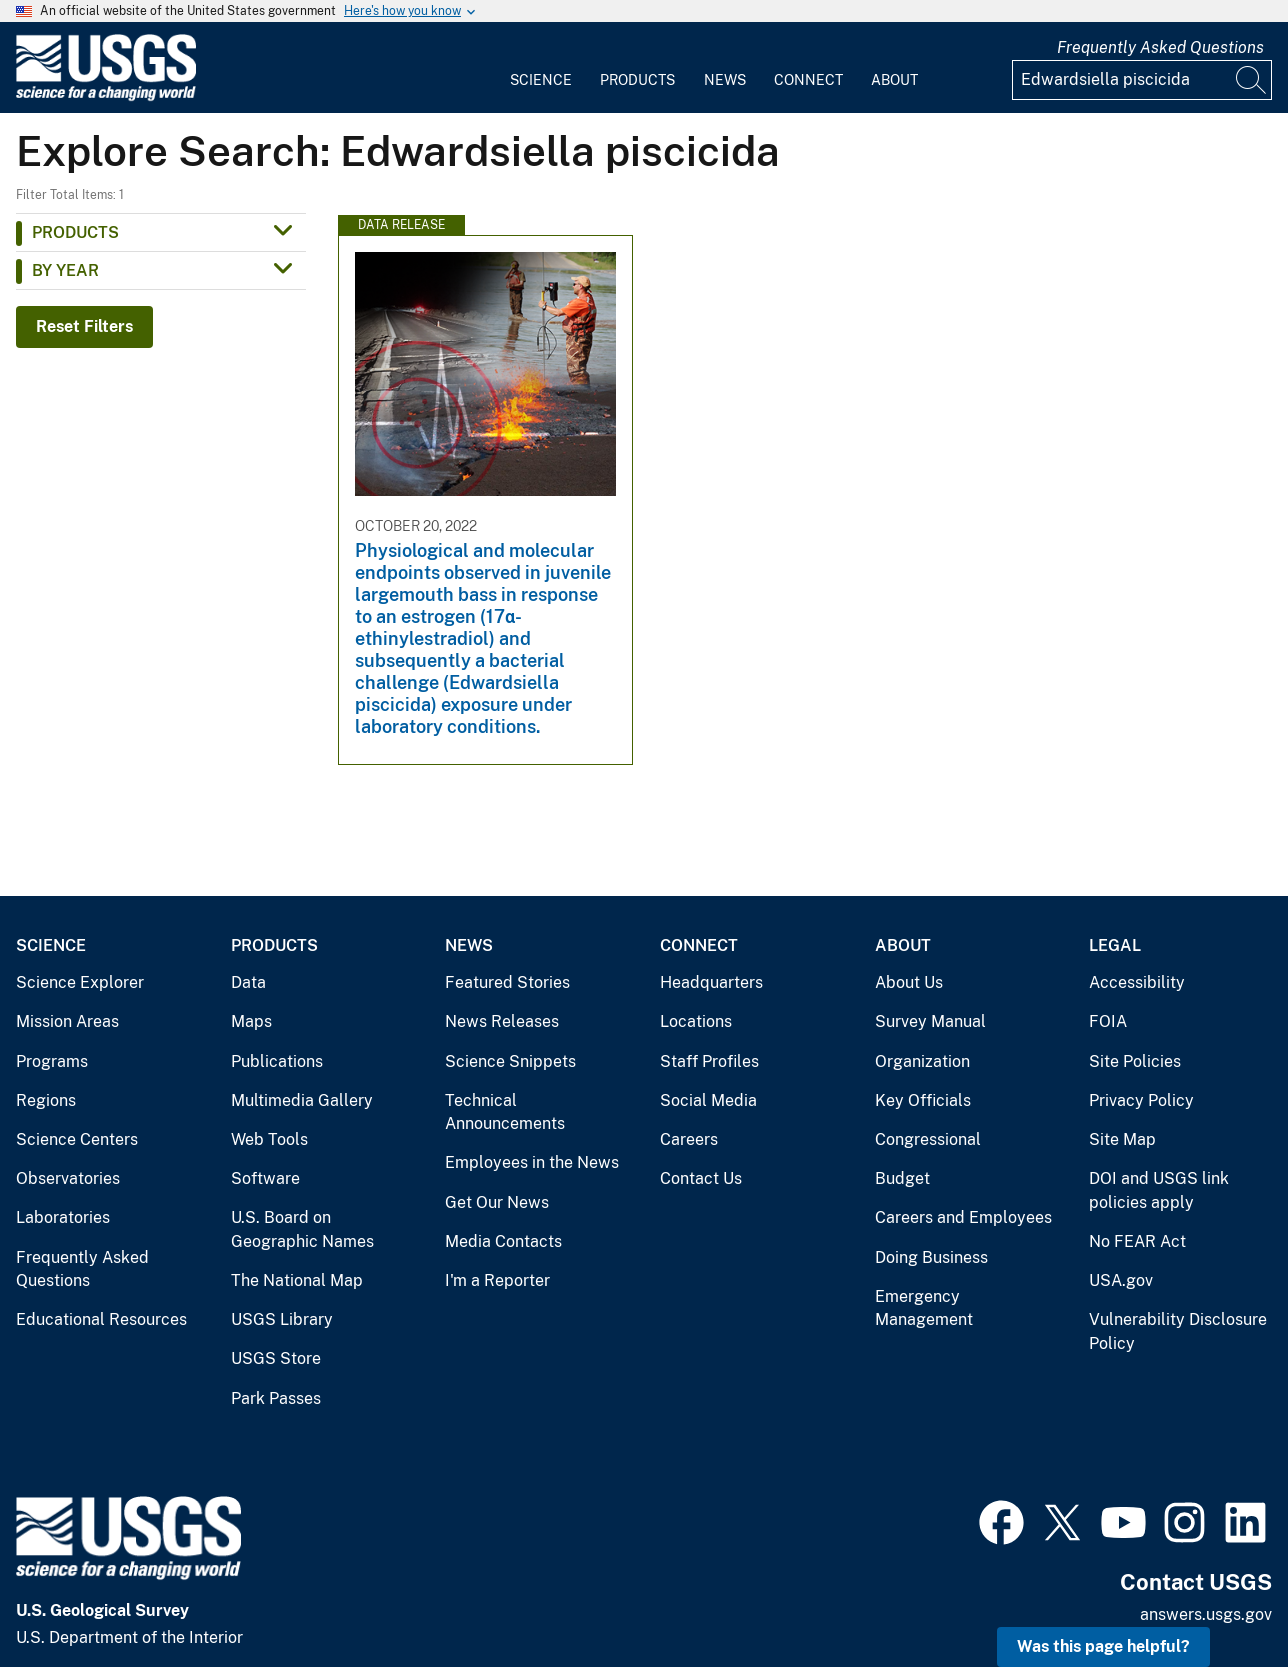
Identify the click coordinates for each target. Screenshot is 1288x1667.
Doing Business (931, 1257)
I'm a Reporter (497, 1280)
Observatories (68, 1178)
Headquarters (711, 982)
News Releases (502, 1021)
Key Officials (923, 1100)
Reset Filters (84, 326)
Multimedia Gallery (302, 1100)
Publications (277, 1061)
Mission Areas (67, 1021)
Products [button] (75, 232)
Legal (1115, 945)
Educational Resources (101, 1319)
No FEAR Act (1137, 1241)
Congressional (928, 1139)
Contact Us (701, 1178)
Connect (808, 80)
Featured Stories (507, 982)
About (894, 80)
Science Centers (77, 1139)
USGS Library (282, 1319)
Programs (52, 1061)
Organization (922, 1061)
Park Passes (276, 1398)
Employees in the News (532, 1162)
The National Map (297, 1280)
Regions (46, 1100)
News (725, 80)
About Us (909, 982)
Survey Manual (930, 1021)
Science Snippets (510, 1061)
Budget (902, 1178)
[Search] (1252, 80)
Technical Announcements (505, 1112)
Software (265, 1178)
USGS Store (276, 1358)
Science (541, 80)
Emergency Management (924, 1308)
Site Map (1122, 1139)
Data (248, 982)
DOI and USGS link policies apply (1159, 1190)
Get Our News (497, 1202)
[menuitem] (541, 68)
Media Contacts (503, 1241)
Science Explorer (80, 982)
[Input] (1142, 80)
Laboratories (63, 1217)
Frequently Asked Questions (1160, 47)
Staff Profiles (709, 1061)
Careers (689, 1139)
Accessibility (1137, 982)
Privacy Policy (1141, 1100)
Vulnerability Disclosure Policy (1178, 1331)
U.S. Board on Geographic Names (302, 1229)
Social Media (708, 1100)
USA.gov (1121, 1280)
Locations (696, 1021)
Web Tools (269, 1139)
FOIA (1108, 1021)
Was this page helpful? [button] (1103, 1646)
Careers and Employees (963, 1217)
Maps (251, 1021)
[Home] (106, 96)
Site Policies (1135, 1061)
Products (637, 80)
